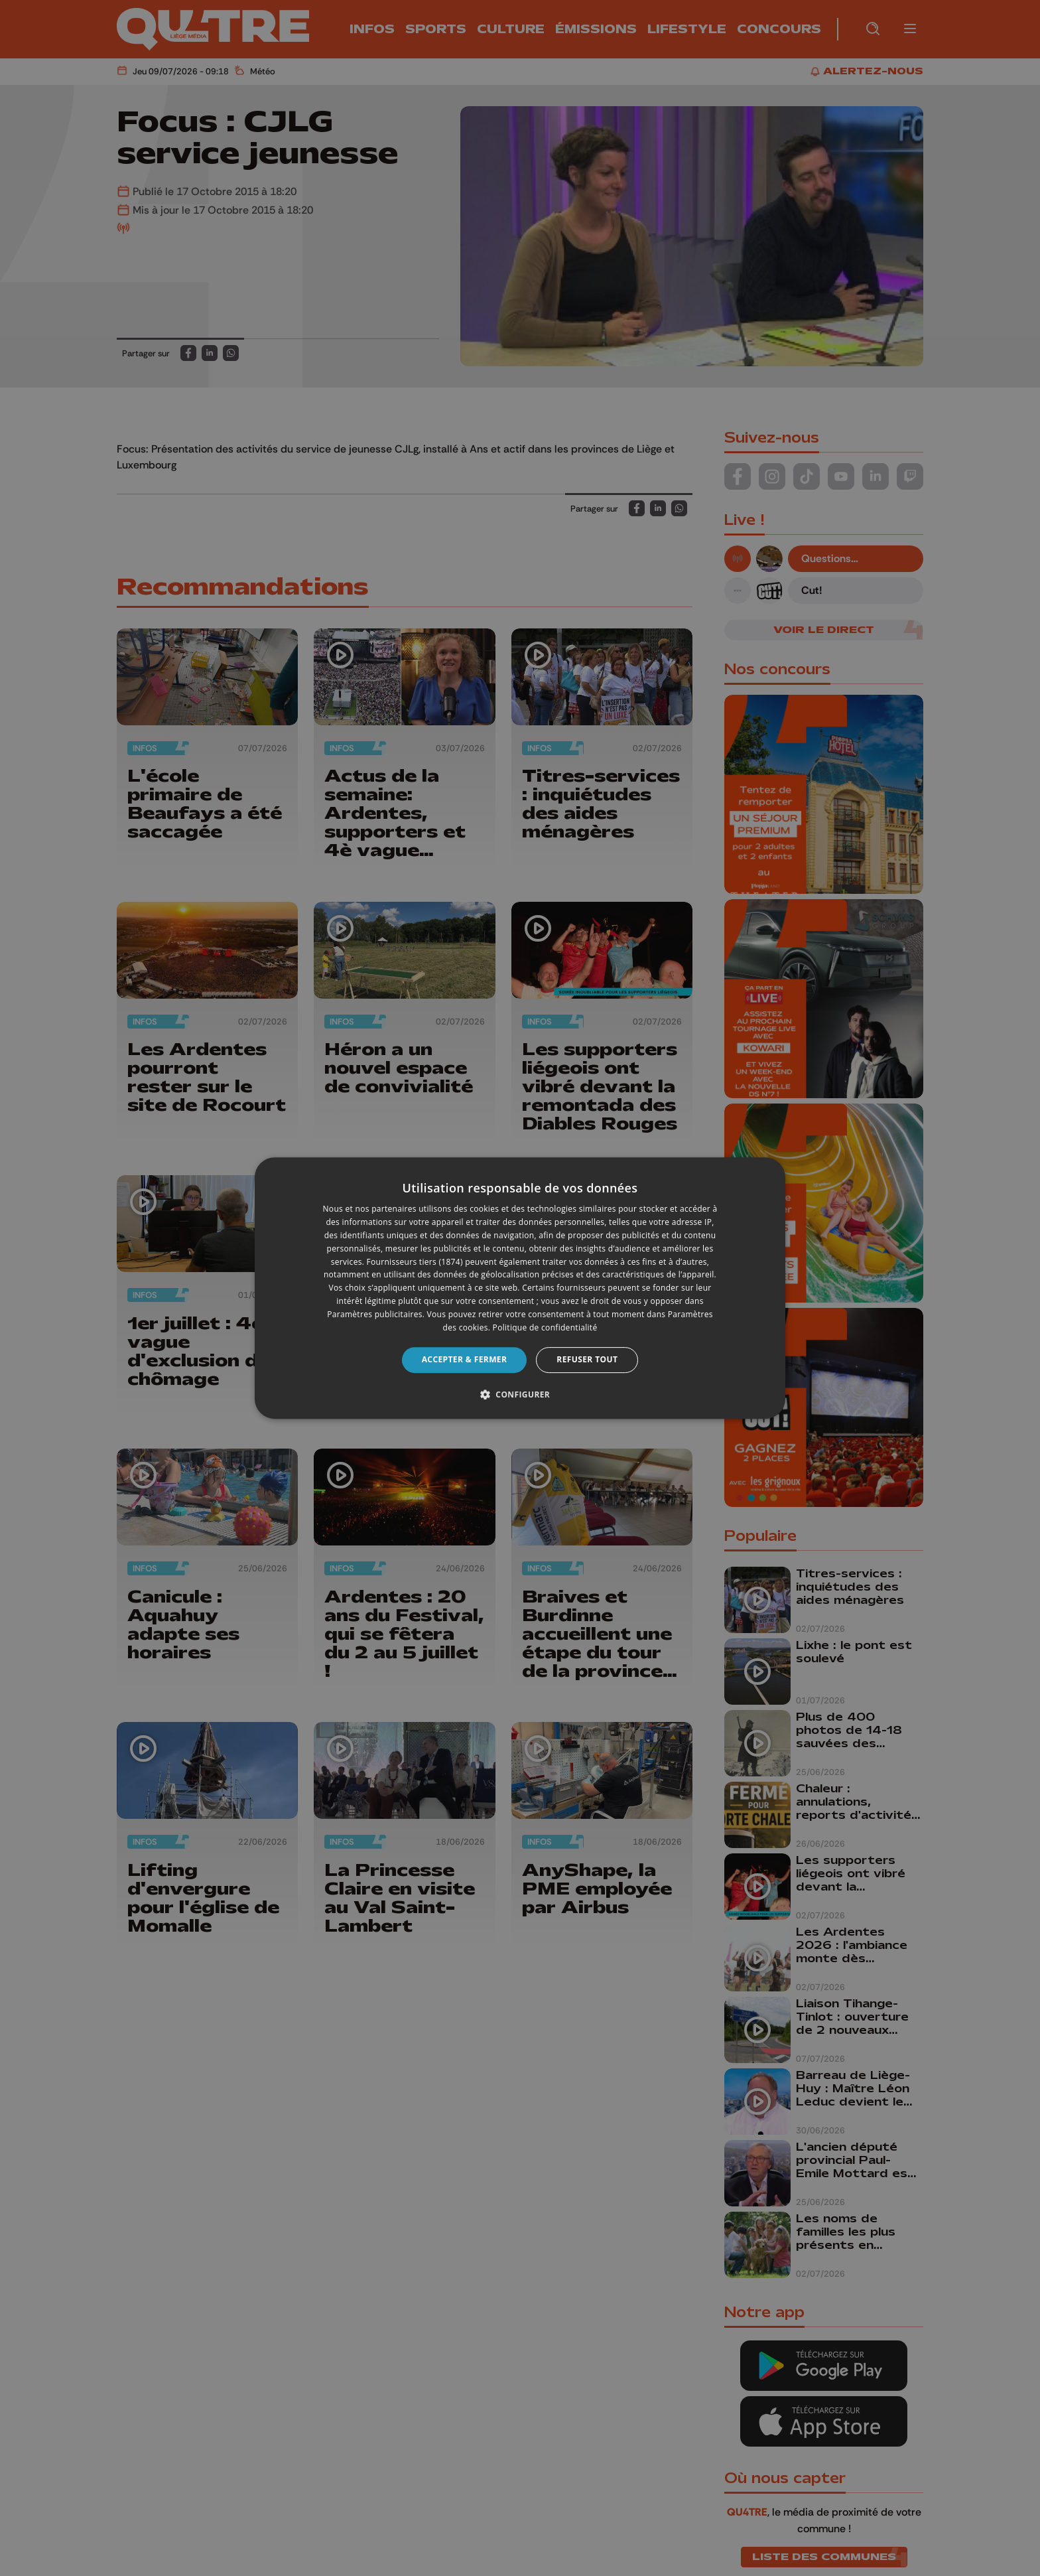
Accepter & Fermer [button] (464, 1359)
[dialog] (520, 1288)
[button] (520, 1394)
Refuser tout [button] (587, 1359)
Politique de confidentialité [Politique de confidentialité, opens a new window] (545, 1327)
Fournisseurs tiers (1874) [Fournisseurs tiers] (415, 1261)
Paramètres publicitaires (374, 1314)
